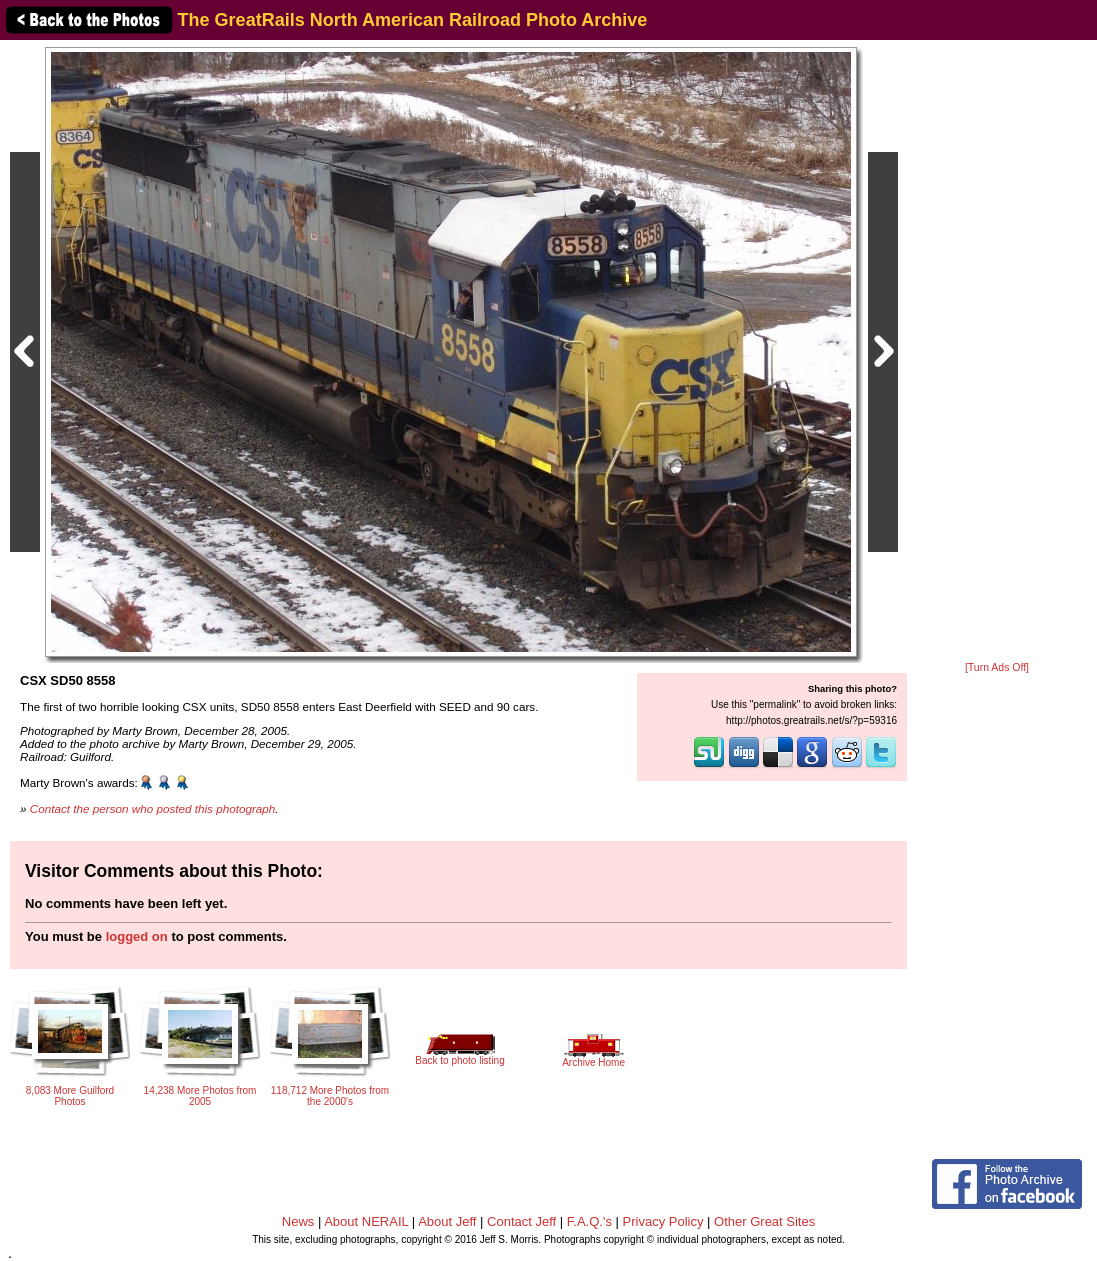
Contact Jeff (521, 1221)
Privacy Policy (663, 1221)
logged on (137, 936)
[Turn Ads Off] (997, 667)
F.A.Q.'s (589, 1221)
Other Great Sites (764, 1221)
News (298, 1221)
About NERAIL (366, 1221)
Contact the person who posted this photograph (153, 808)
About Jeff (447, 1221)
